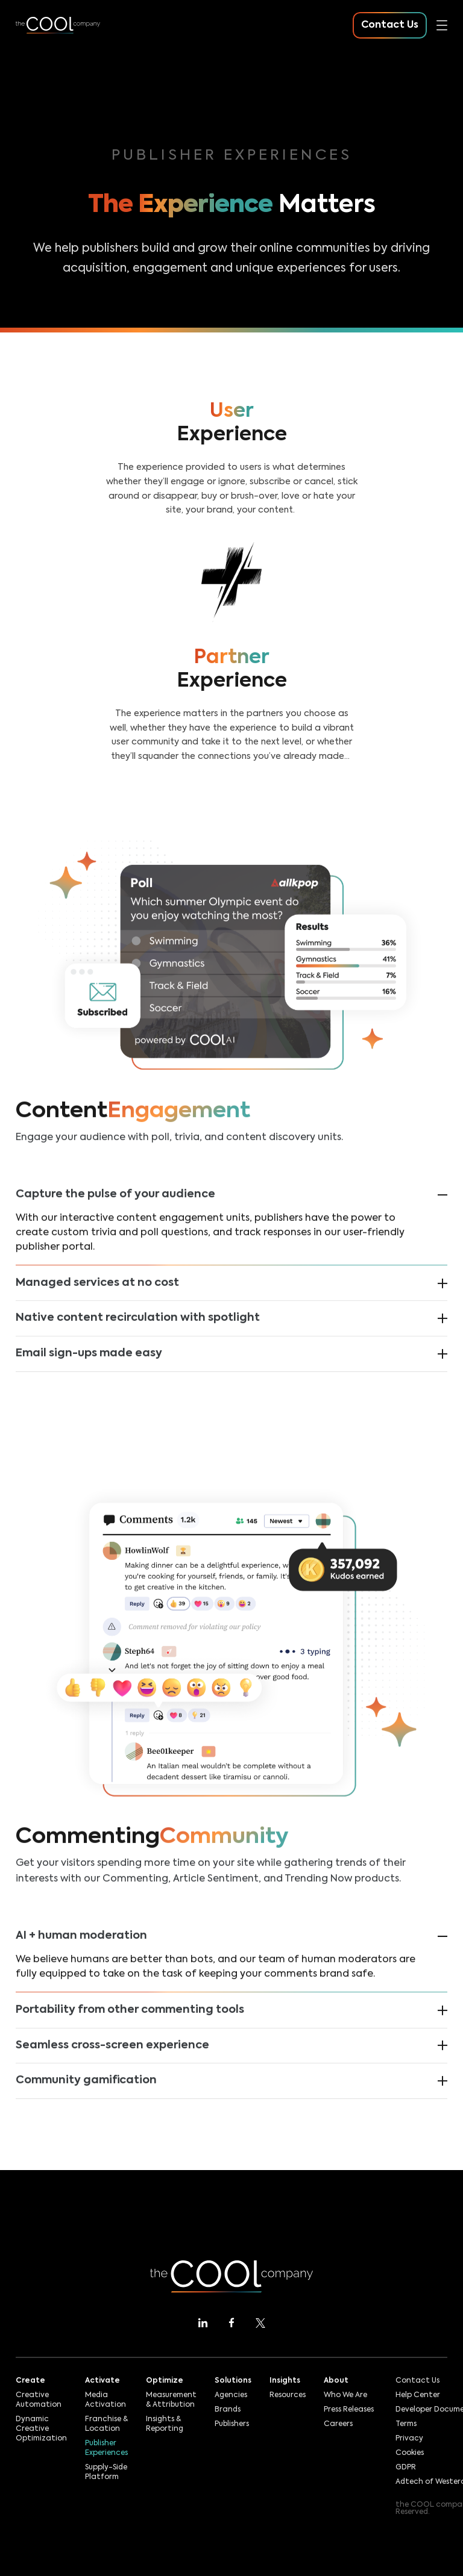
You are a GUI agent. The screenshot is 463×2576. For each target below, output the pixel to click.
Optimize (164, 2380)
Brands (228, 2409)
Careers (338, 2424)
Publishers (232, 2424)
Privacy (409, 2438)
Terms (406, 2424)
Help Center (417, 2395)
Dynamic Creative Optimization (41, 2429)
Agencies (231, 2395)
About (336, 2380)
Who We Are (345, 2395)
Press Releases (349, 2409)
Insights (284, 2380)
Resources (287, 2395)
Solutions (233, 2380)
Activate (102, 2380)
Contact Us (417, 2380)
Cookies (409, 2453)
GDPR (405, 2467)
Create (30, 2380)
